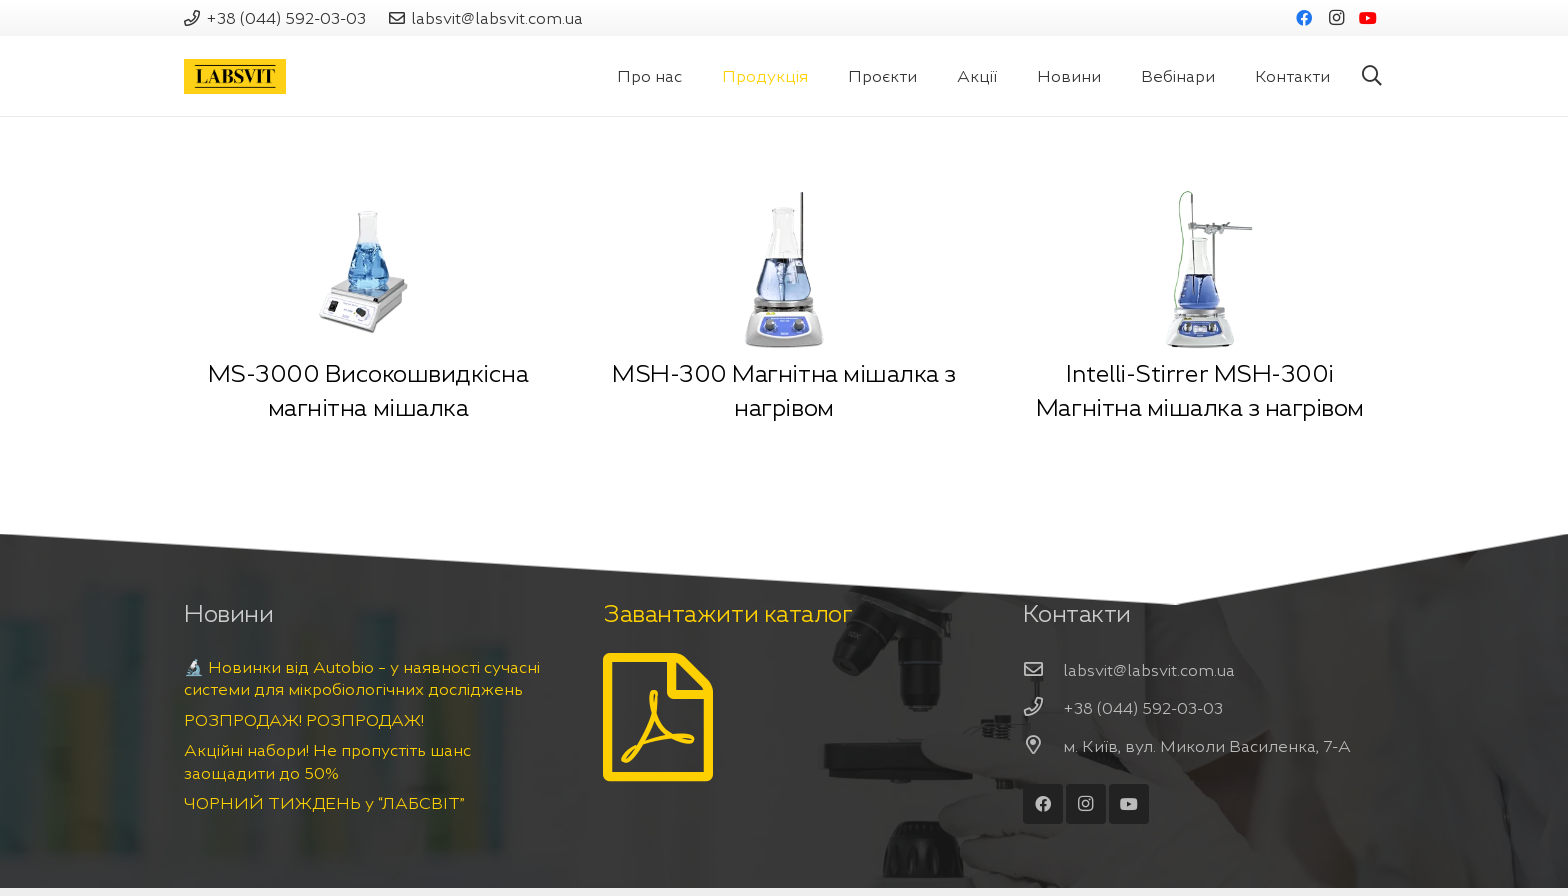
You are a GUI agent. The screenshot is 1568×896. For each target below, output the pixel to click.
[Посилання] (235, 76)
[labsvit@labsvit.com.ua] (1043, 670)
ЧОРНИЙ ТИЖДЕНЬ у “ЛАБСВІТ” (324, 803)
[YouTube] (1368, 18)
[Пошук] (1372, 76)
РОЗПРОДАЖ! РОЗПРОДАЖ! (304, 720)
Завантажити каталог (727, 614)
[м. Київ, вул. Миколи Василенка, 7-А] (1043, 746)
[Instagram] (1336, 18)
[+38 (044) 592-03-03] (1043, 708)
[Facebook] (1304, 18)
